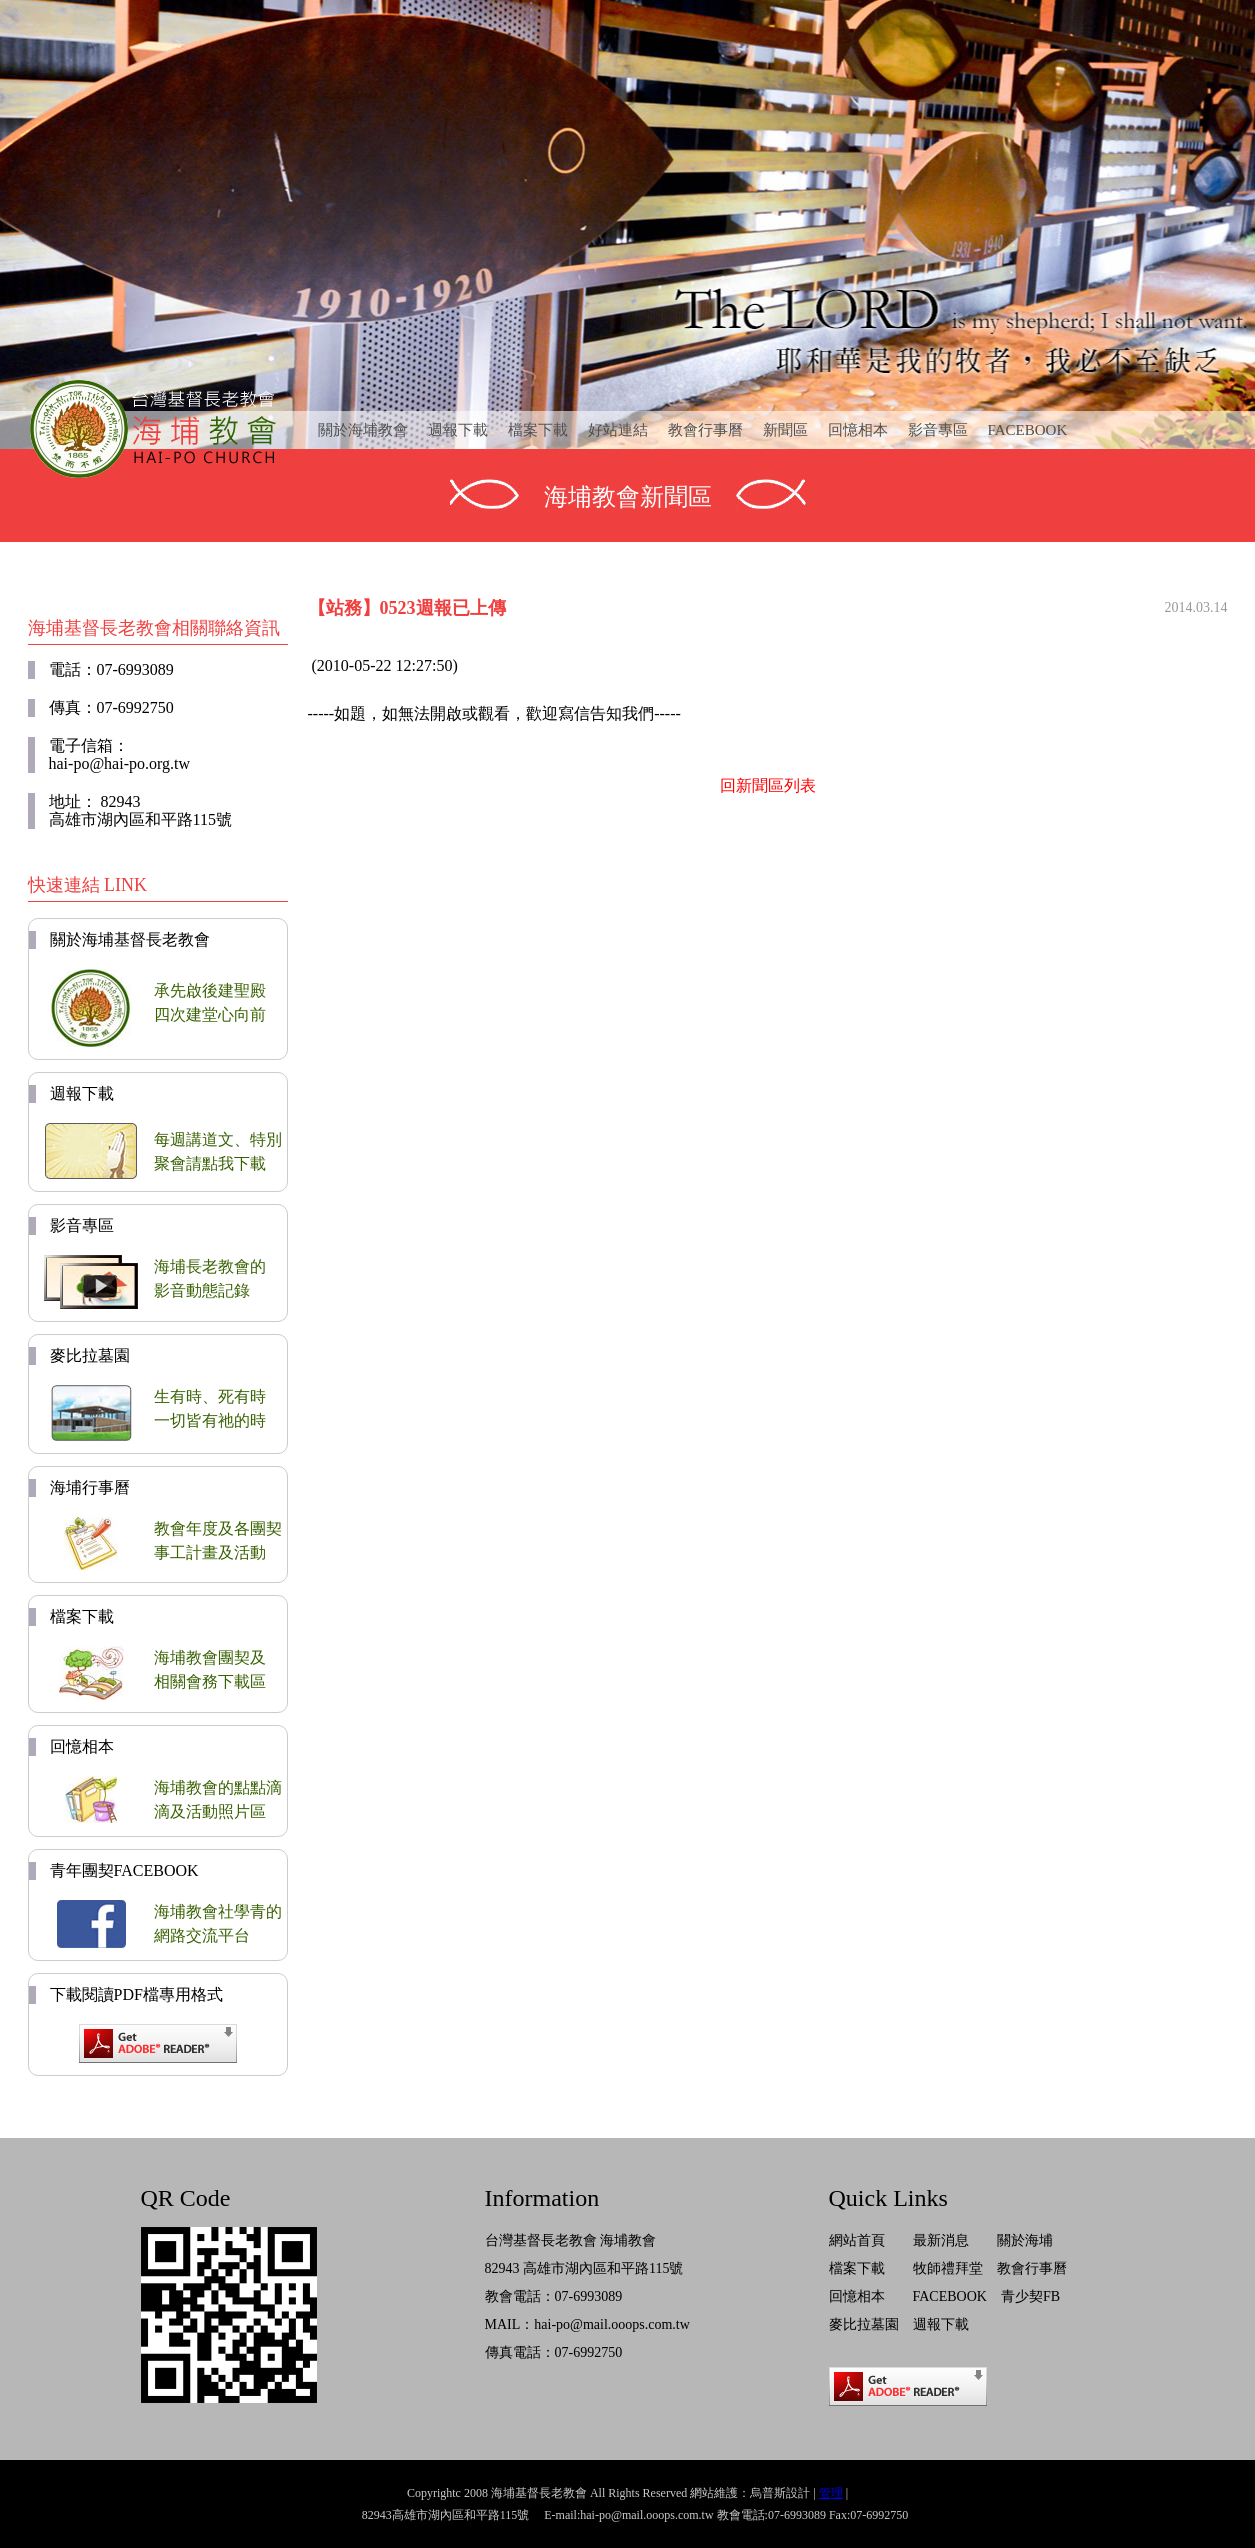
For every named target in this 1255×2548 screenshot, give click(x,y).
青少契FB (1030, 2296)
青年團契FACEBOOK (124, 1870)
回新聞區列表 (768, 785)
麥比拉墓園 (90, 1355)
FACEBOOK (1028, 430)
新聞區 (785, 430)
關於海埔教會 (363, 430)
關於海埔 (1025, 2240)
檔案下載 (538, 430)
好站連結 (618, 430)
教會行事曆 (705, 430)
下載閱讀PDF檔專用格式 (136, 1994)
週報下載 (458, 430)
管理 (831, 2493)
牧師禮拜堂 (948, 2268)
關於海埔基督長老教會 (130, 939)
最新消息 (941, 2240)
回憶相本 (858, 430)
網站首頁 (857, 2240)
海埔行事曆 (90, 1487)
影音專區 (938, 430)
